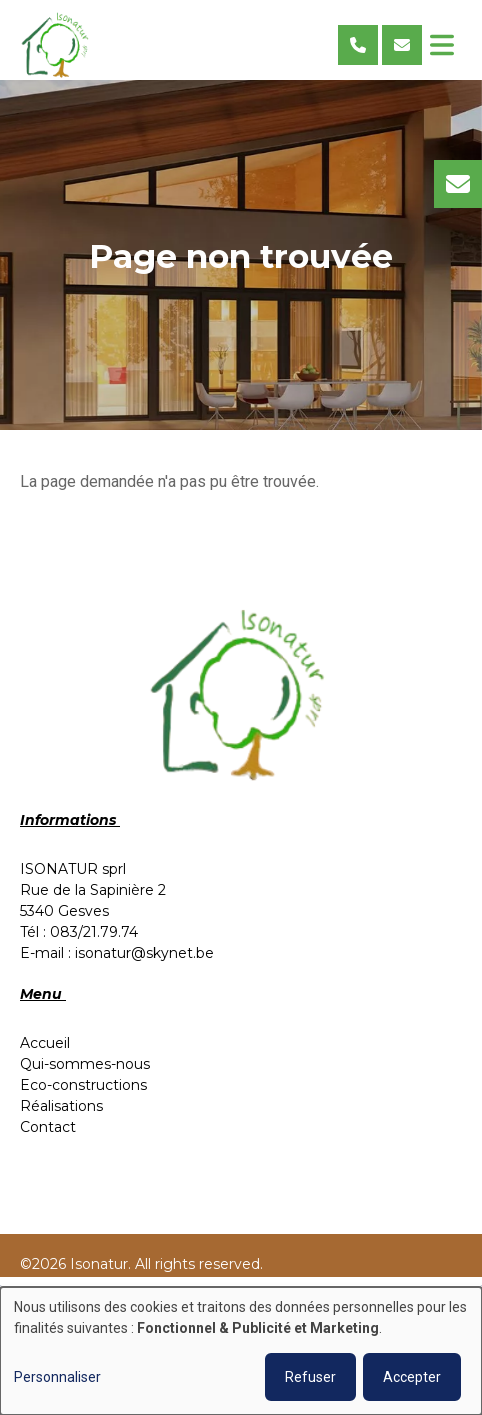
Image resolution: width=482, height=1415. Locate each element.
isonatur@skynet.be (144, 953)
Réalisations (61, 1106)
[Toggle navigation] (442, 45)
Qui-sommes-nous (85, 1064)
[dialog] (241, 1351)
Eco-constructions (83, 1085)
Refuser (310, 1377)
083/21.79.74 (94, 932)
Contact (48, 1127)
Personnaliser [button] (57, 1377)
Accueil (45, 1043)
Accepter (412, 1377)
